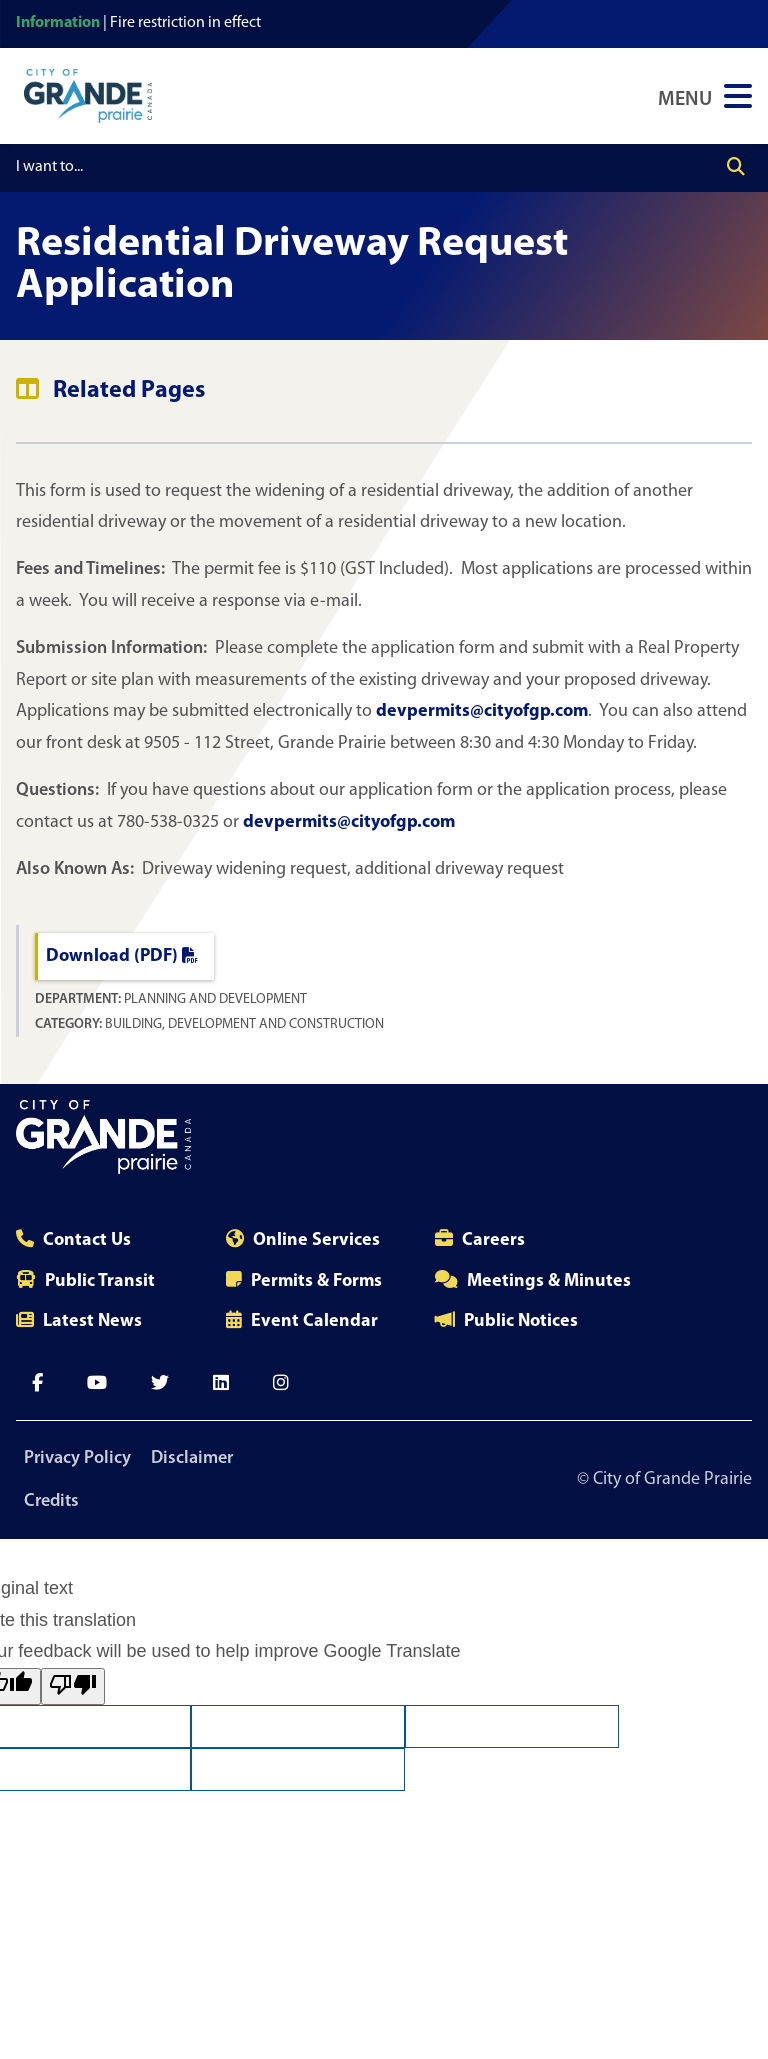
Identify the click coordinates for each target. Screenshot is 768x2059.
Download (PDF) (122, 956)
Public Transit (100, 1281)
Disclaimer (192, 1458)
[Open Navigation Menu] (705, 96)
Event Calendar (314, 1321)
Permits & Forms (316, 1281)
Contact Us (87, 1240)
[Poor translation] (73, 1686)
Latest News (92, 1321)
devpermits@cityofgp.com (482, 711)
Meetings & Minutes (549, 1281)
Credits (51, 1501)
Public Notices (521, 1321)
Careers (493, 1240)
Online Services (316, 1240)
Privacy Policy (77, 1458)
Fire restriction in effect (185, 23)
